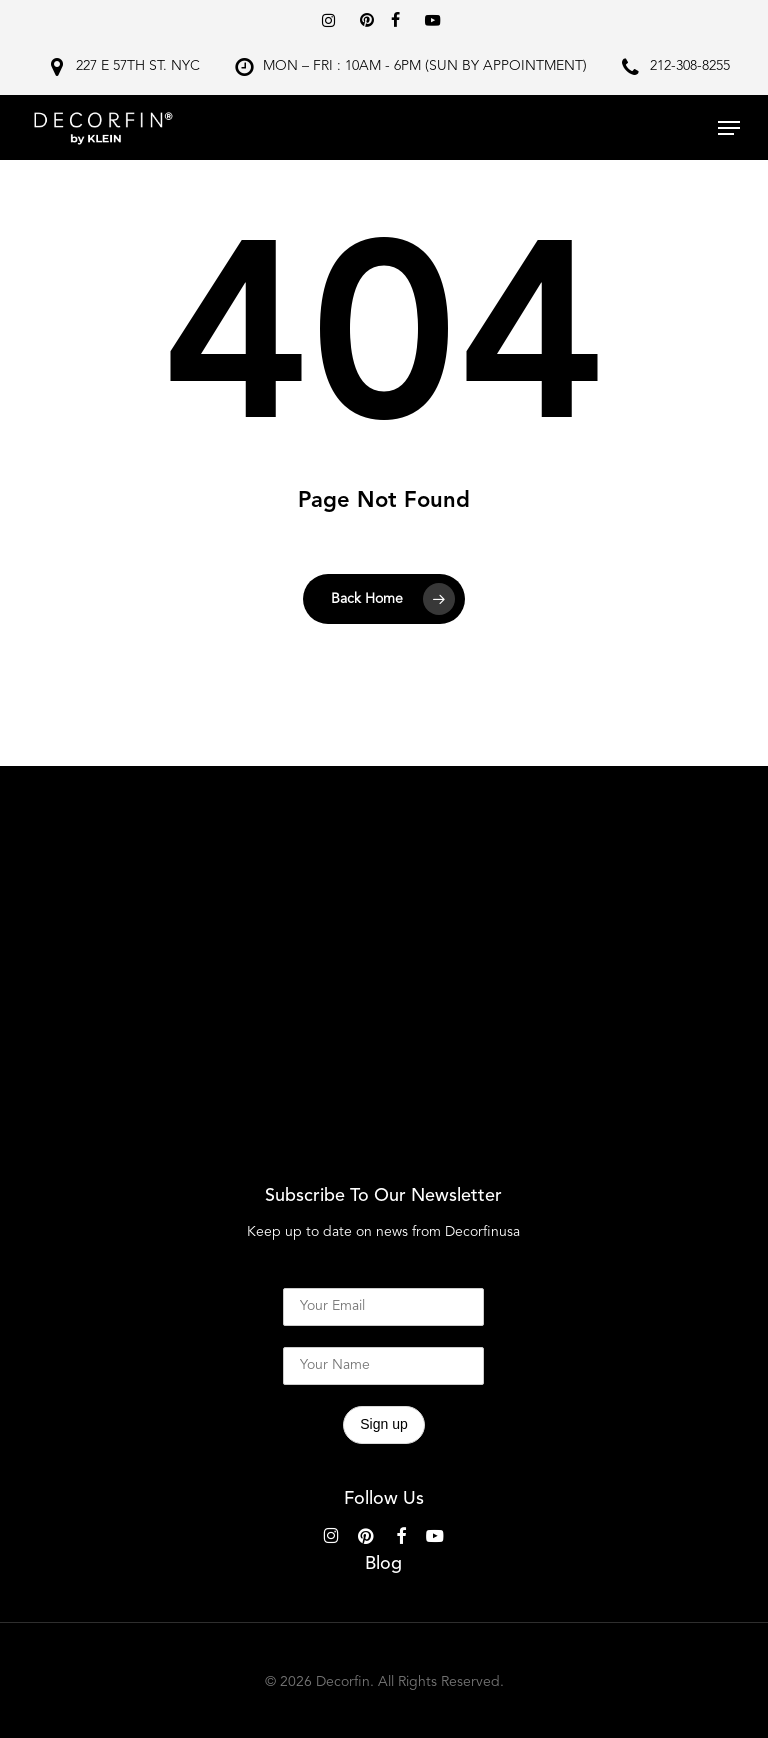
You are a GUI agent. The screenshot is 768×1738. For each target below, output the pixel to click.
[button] (729, 128)
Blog (383, 1564)
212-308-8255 (690, 66)
